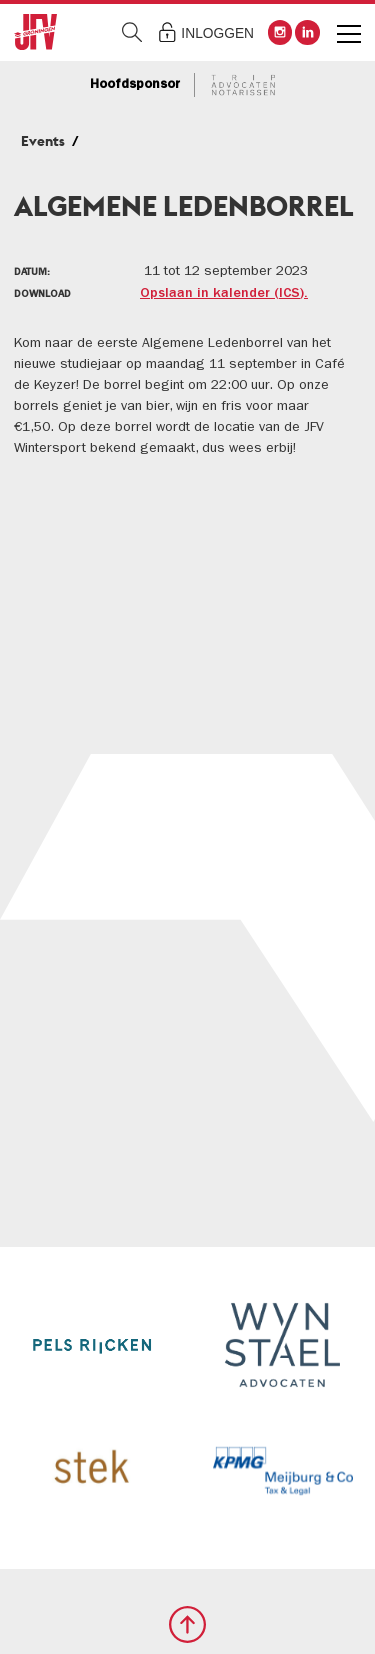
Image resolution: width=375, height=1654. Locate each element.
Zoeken (132, 32)
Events (43, 141)
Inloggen (217, 33)
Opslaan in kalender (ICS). (224, 294)
